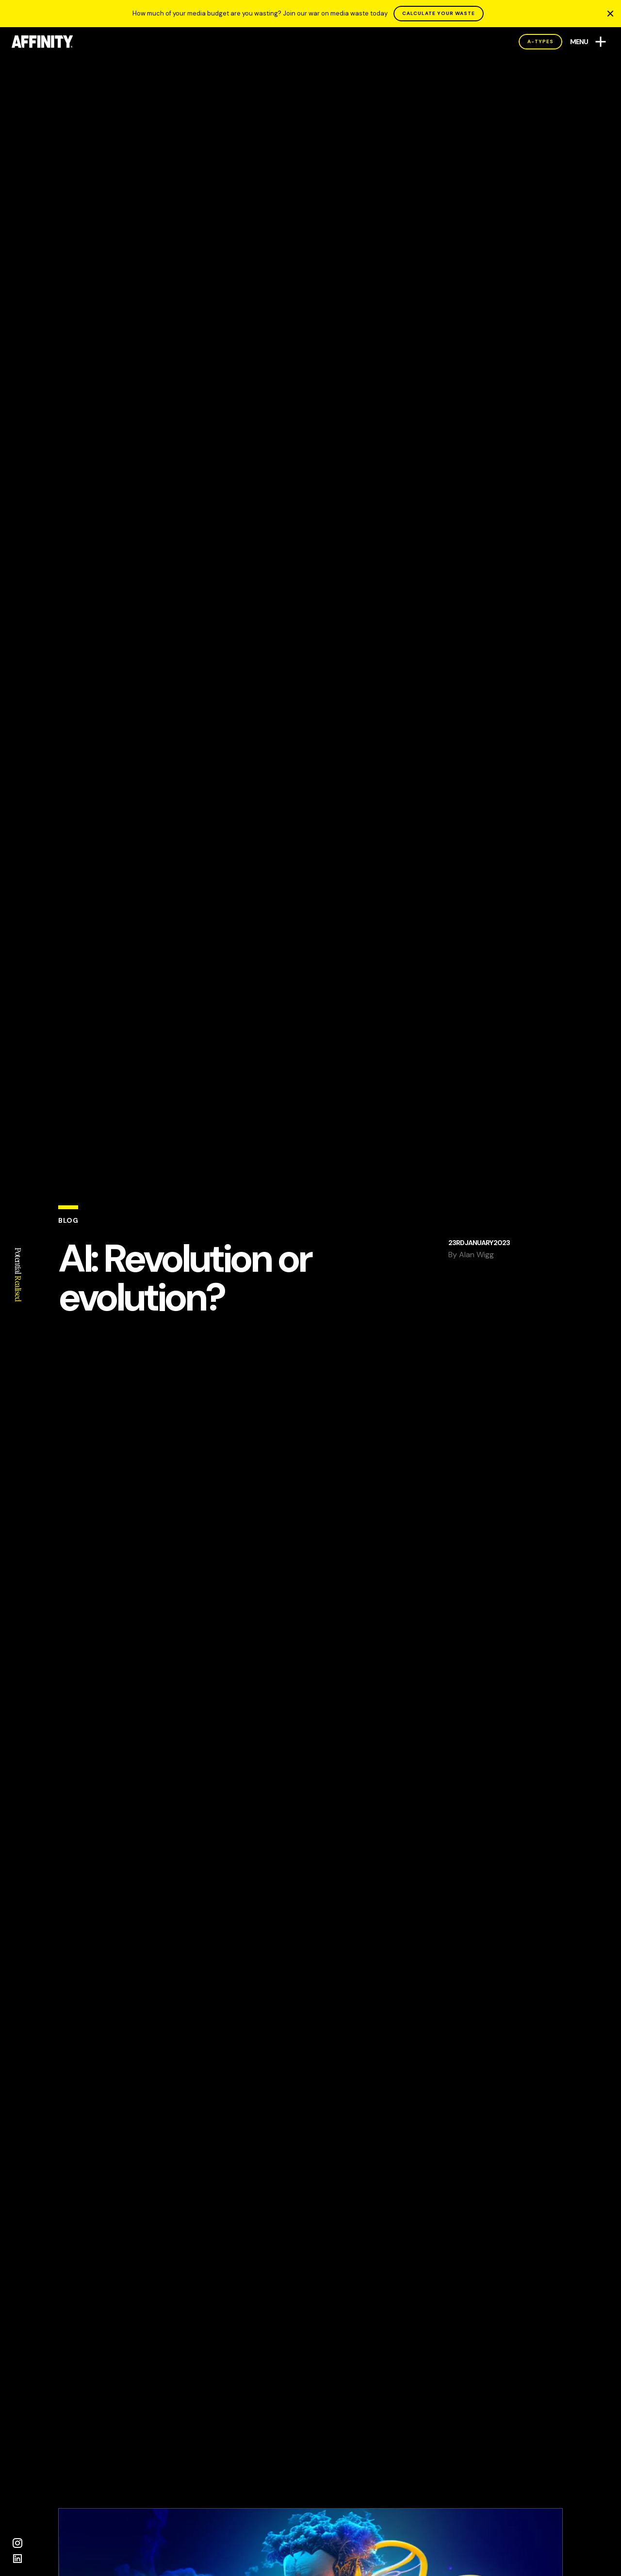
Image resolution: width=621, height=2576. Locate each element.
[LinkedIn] (17, 2558)
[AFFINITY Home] (42, 41)
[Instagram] (17, 2543)
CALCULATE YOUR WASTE (438, 13)
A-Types (540, 41)
